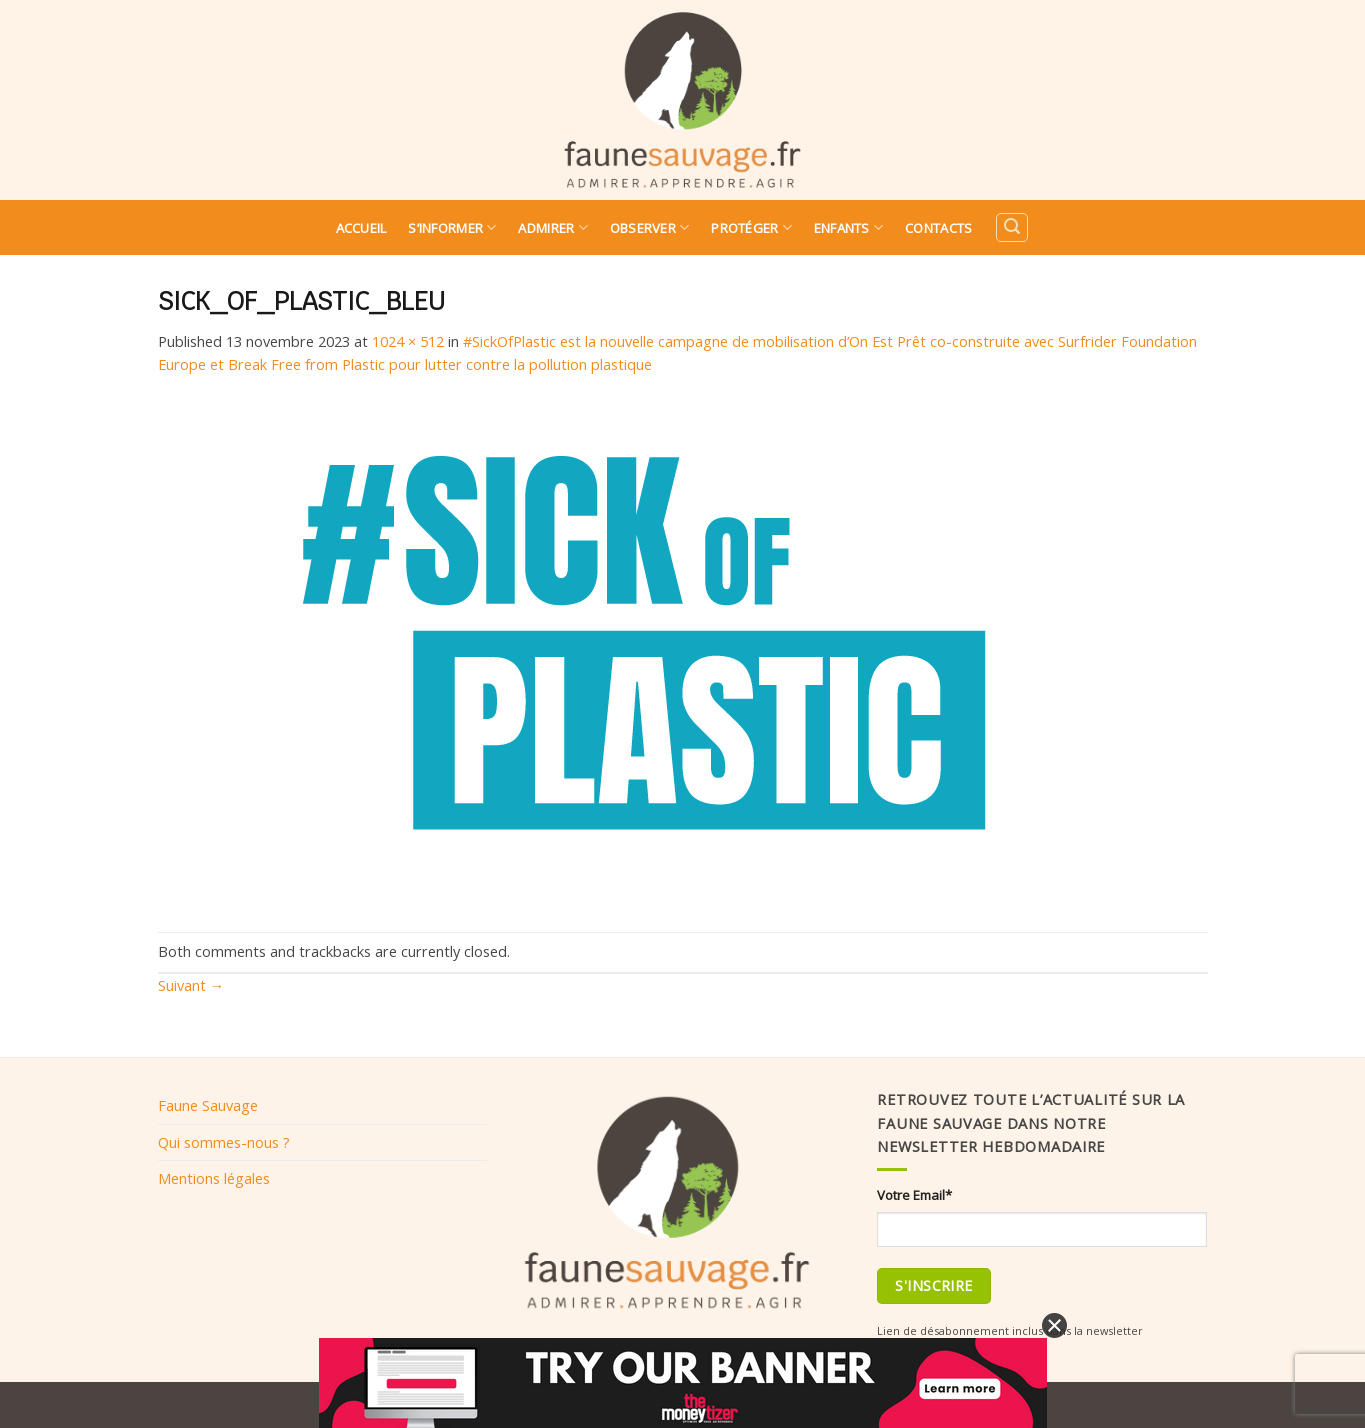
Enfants (848, 227)
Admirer (552, 227)
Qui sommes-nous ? (224, 1142)
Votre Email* (914, 1195)
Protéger (751, 227)
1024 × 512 (408, 341)
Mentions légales (214, 1178)
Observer (650, 227)
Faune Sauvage (208, 1105)
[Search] (1012, 227)
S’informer (452, 227)
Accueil (361, 228)
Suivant (191, 985)
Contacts (938, 228)
